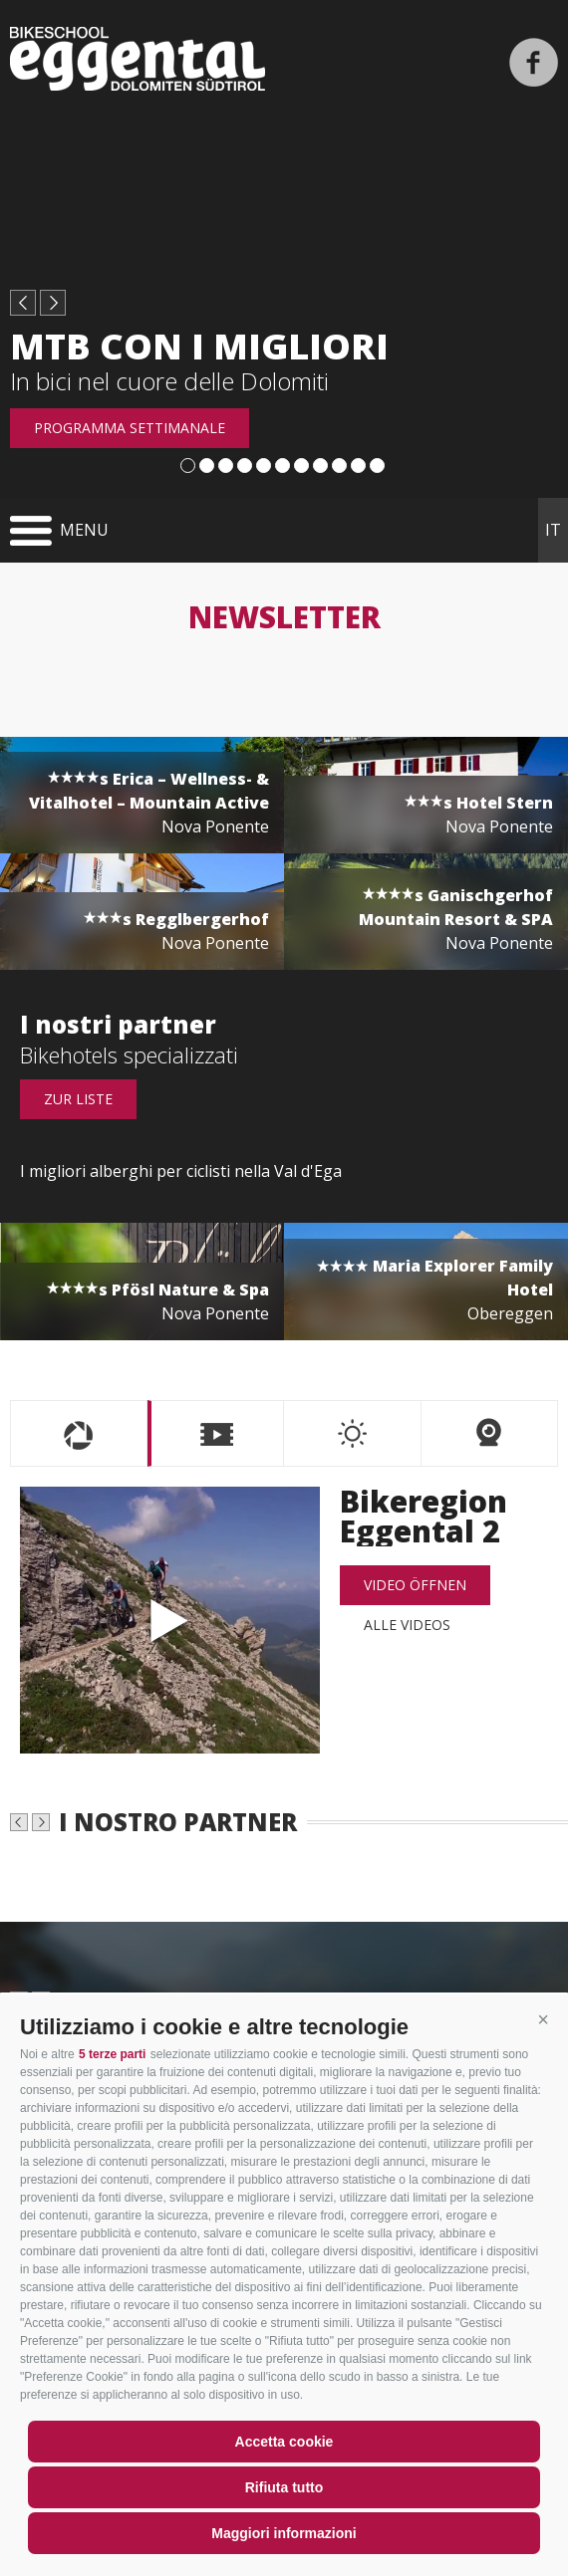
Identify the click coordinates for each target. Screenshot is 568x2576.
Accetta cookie (284, 2442)
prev (23, 303)
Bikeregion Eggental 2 (170, 1620)
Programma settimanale (129, 427)
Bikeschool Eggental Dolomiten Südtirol (137, 59)
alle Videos (407, 1624)
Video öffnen (415, 1584)
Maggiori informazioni (283, 2533)
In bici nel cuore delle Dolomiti (169, 380)
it (553, 530)
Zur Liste (78, 1098)
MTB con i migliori (199, 346)
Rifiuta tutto (284, 2487)
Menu (84, 530)
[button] (543, 2019)
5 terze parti (112, 2054)
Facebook (533, 62)
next (53, 303)
